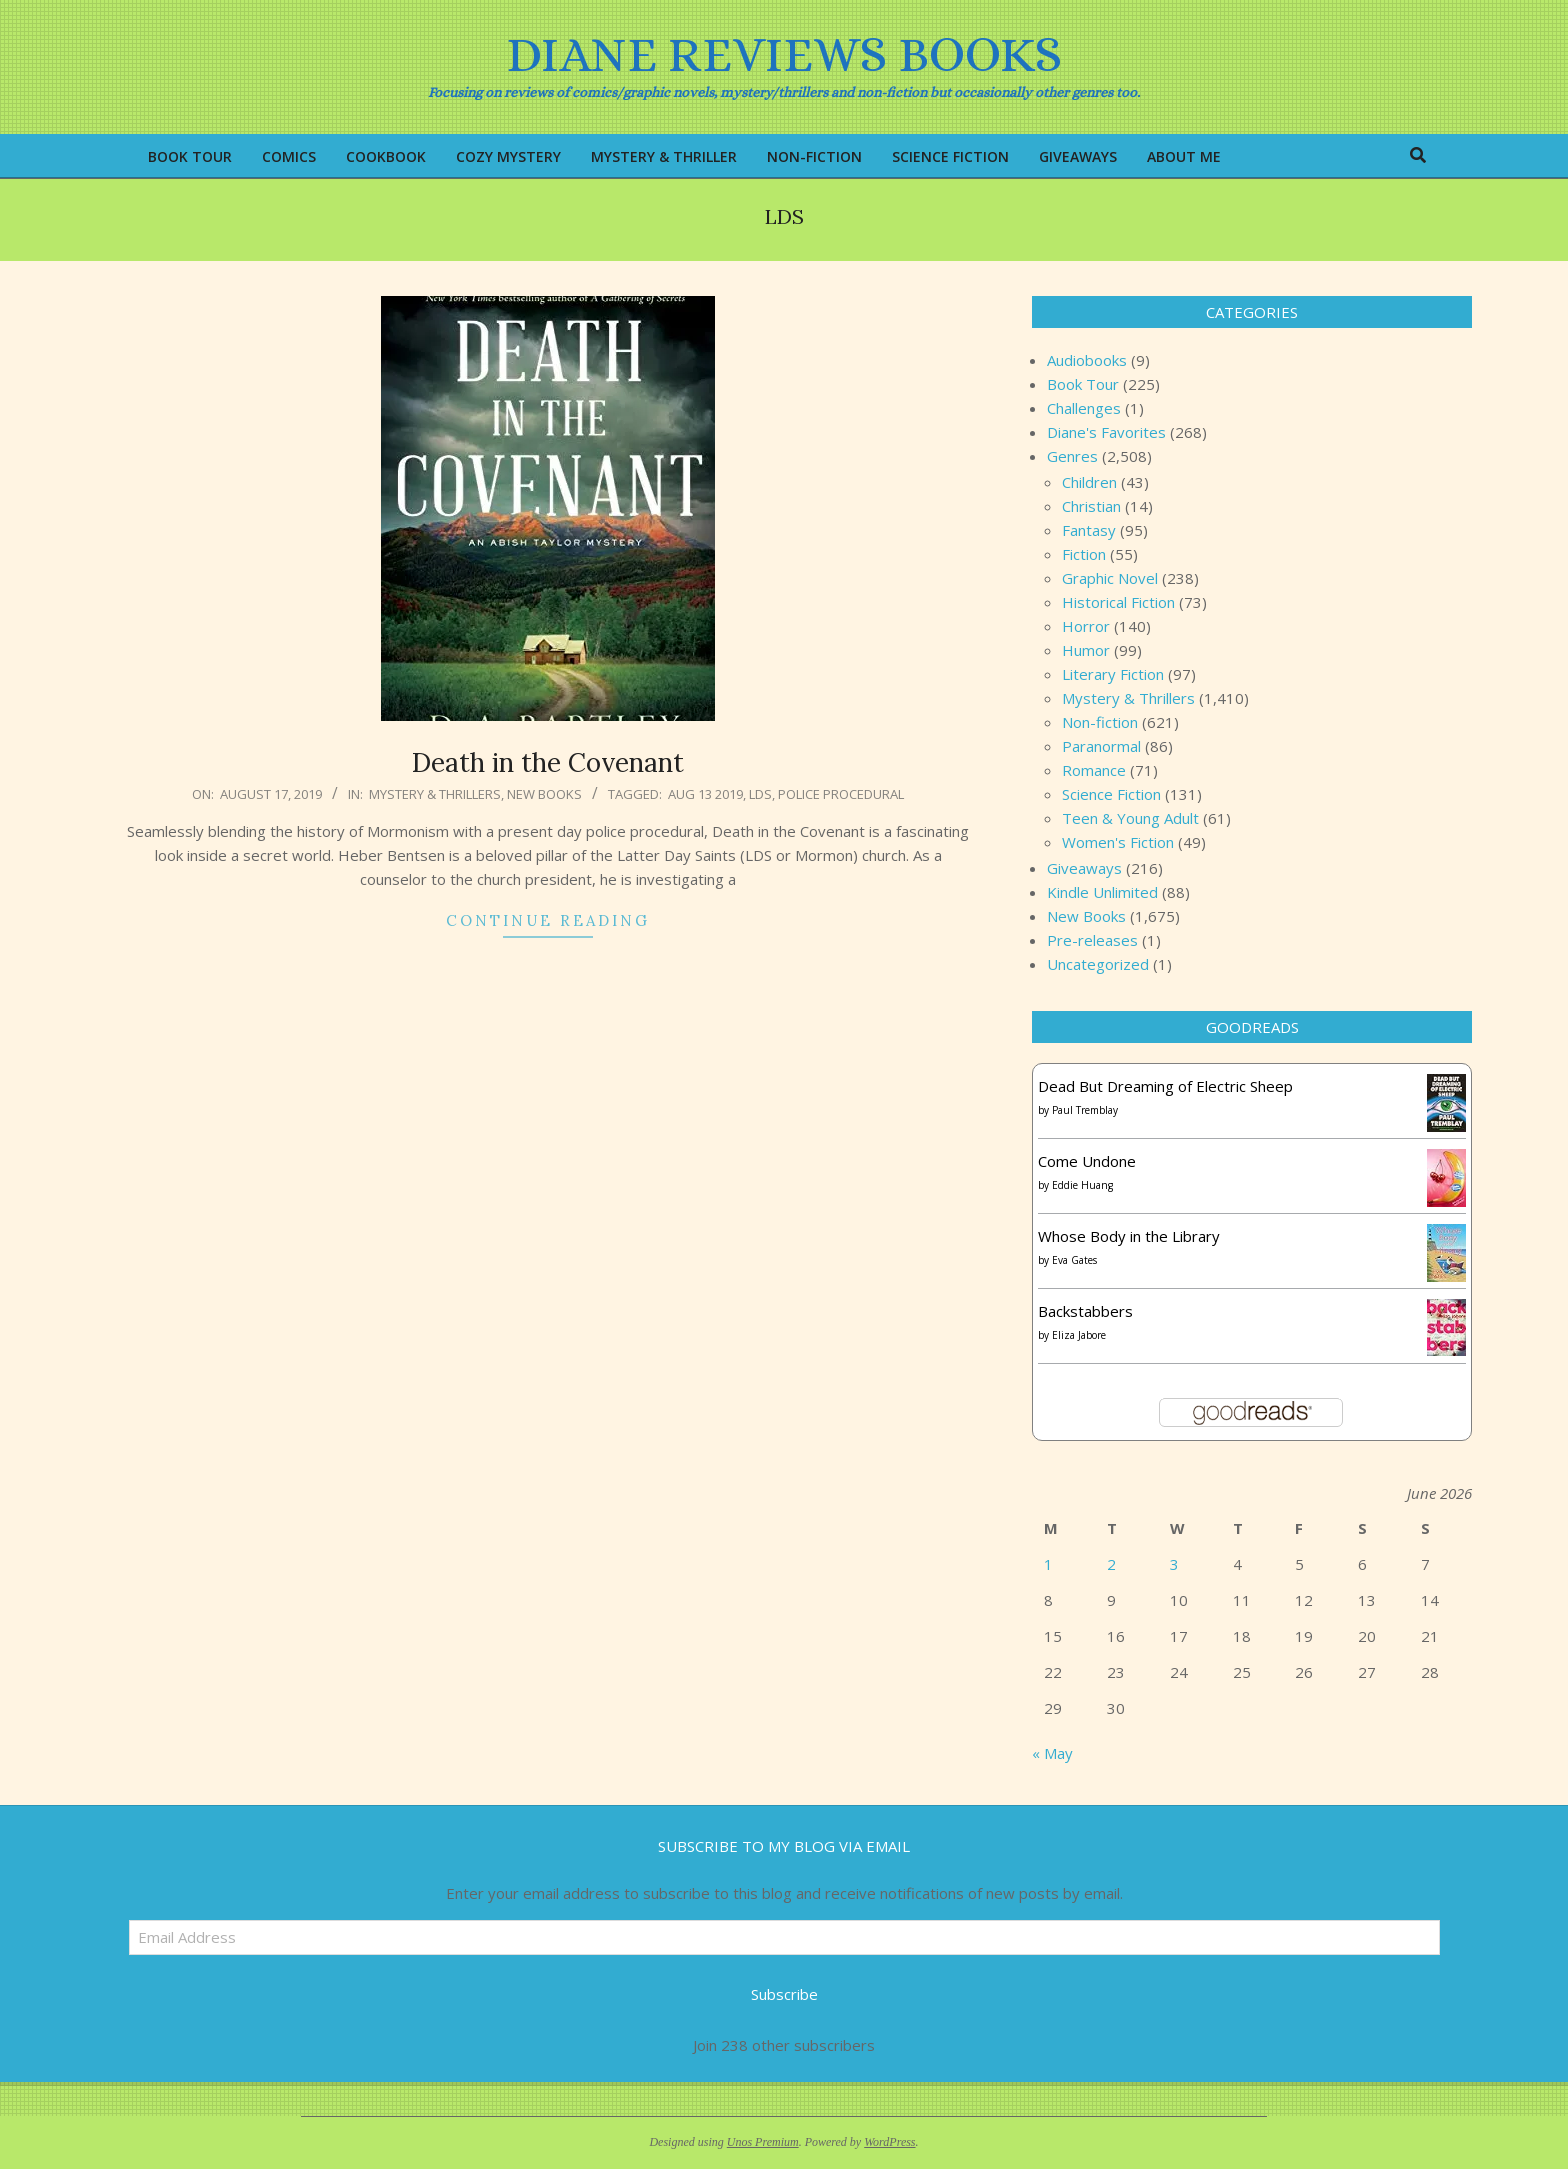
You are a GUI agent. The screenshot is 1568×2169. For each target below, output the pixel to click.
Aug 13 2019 (705, 794)
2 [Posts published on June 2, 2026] (1111, 1564)
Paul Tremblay (1085, 1110)
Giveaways (1084, 868)
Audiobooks (1087, 360)
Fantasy (1089, 530)
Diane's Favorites (1106, 432)
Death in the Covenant (548, 762)
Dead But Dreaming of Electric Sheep (1165, 1086)
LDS (760, 794)
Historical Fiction (1118, 602)
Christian (1091, 506)
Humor (1086, 650)
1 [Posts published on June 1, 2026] (1048, 1564)
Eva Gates (1074, 1260)
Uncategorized (1098, 964)
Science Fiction (1111, 794)
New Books (544, 794)
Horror (1086, 626)
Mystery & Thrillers (435, 794)
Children (1089, 482)
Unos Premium (763, 2142)
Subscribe (784, 1994)
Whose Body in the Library (1129, 1236)
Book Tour (1083, 384)
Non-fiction (1100, 722)
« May (1052, 1753)
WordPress (889, 2142)
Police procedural (841, 794)
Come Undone (1087, 1161)
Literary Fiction (1113, 674)
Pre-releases (1092, 940)
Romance (1094, 770)
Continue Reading (548, 920)
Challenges (1084, 408)
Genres (1072, 456)
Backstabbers (1085, 1311)
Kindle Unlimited (1102, 892)
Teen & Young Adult (1130, 818)
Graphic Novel (1110, 578)
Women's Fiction (1118, 842)
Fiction (1084, 554)
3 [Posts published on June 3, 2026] (1174, 1564)
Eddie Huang (1082, 1185)
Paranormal (1101, 746)
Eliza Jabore (1079, 1335)
